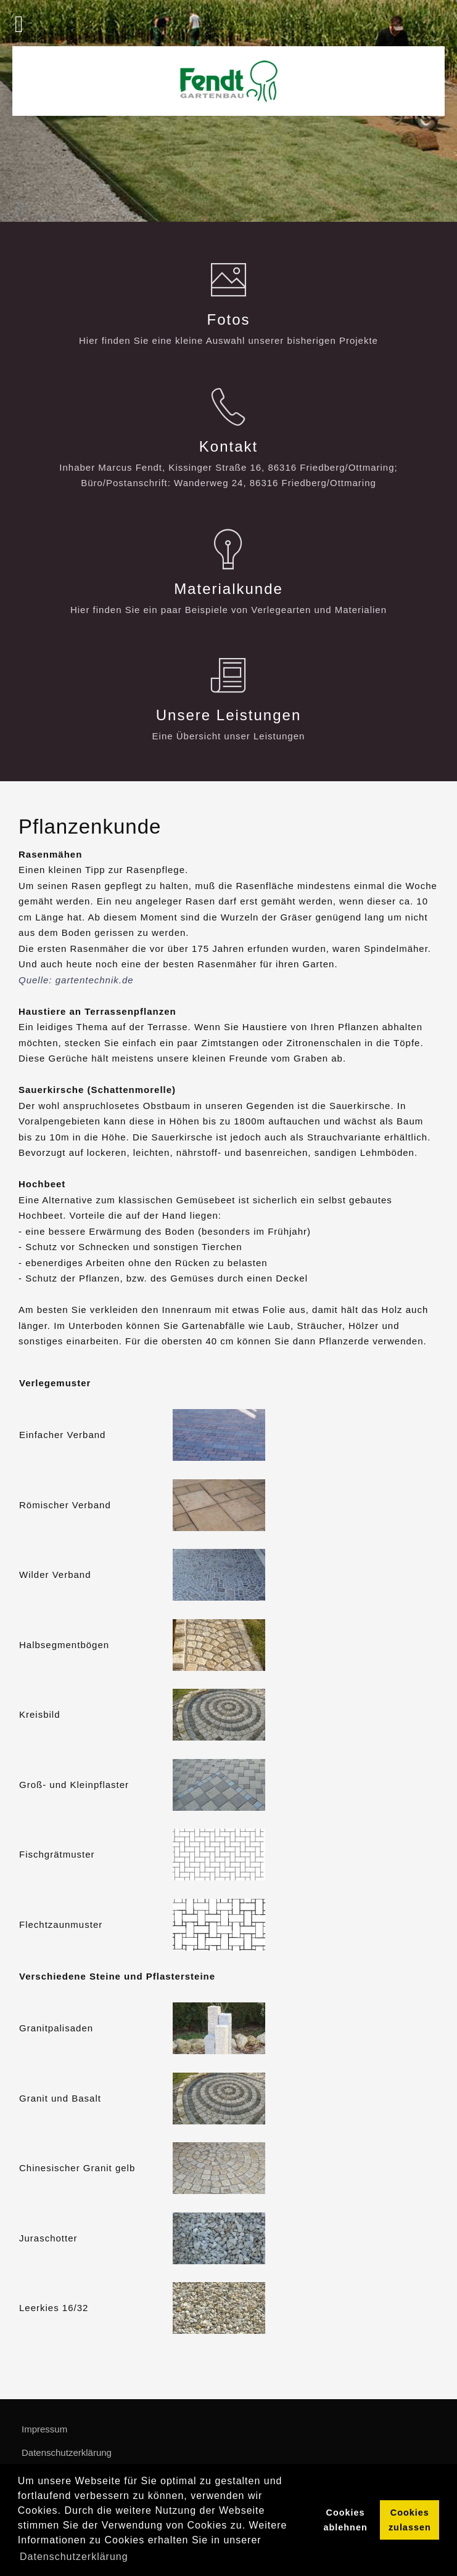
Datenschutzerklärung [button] (74, 2556)
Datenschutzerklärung (67, 2452)
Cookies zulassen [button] (410, 2520)
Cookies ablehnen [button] (346, 2520)
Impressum (44, 2429)
